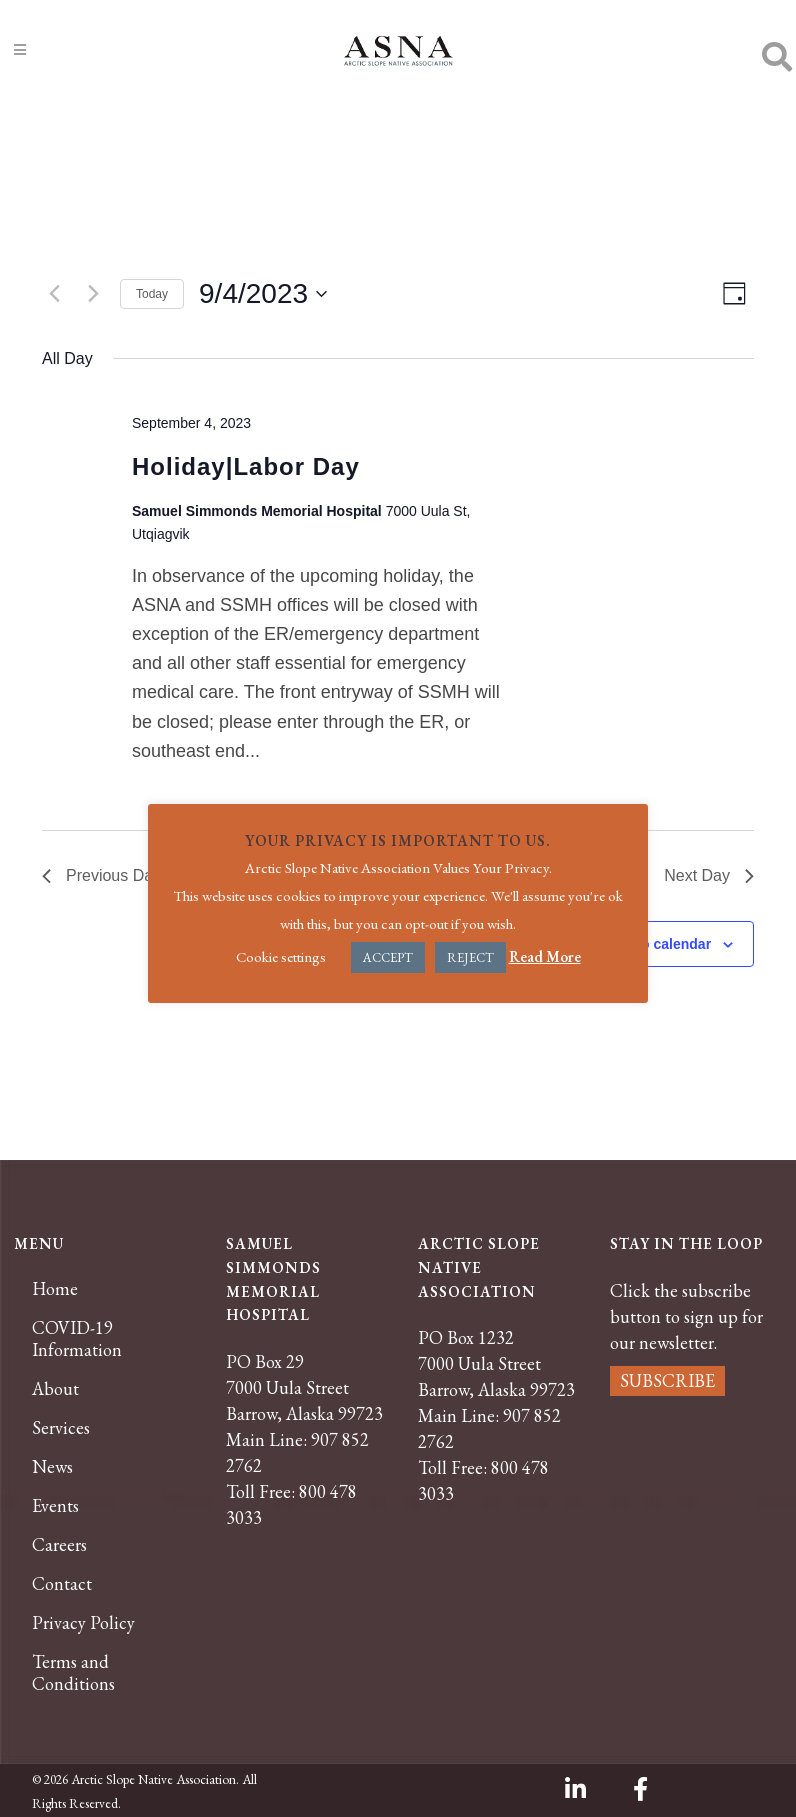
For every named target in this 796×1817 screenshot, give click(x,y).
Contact (62, 1584)
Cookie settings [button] (281, 956)
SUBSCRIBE (667, 1380)
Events (55, 1506)
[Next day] (93, 294)
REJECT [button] (470, 957)
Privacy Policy (83, 1623)
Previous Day (101, 875)
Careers (59, 1545)
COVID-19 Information (77, 1339)
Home (55, 1289)
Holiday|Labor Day (246, 466)
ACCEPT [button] (388, 957)
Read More (545, 956)
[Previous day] (54, 294)
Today (152, 294)
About (55, 1389)
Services (61, 1428)
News (52, 1467)
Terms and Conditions (73, 1673)
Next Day (709, 875)
